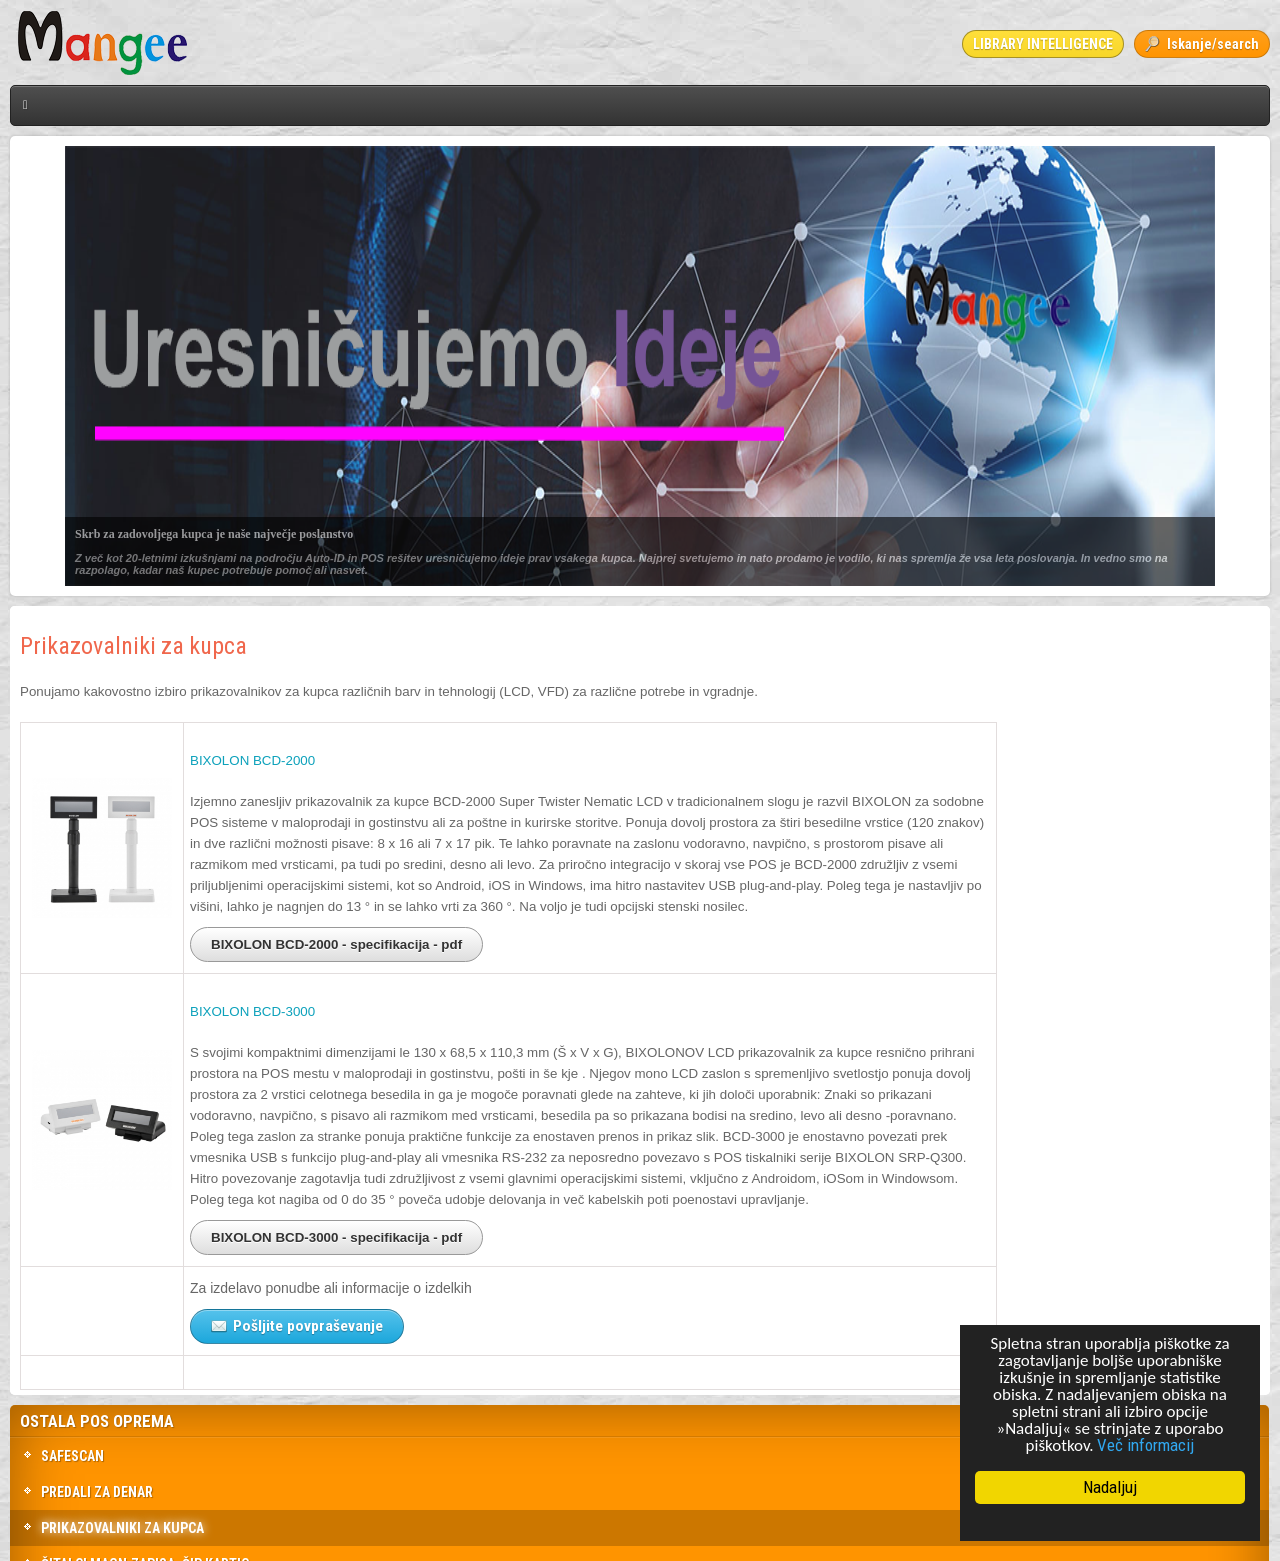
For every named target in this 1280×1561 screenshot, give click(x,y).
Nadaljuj (1110, 1487)
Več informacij (1145, 1445)
